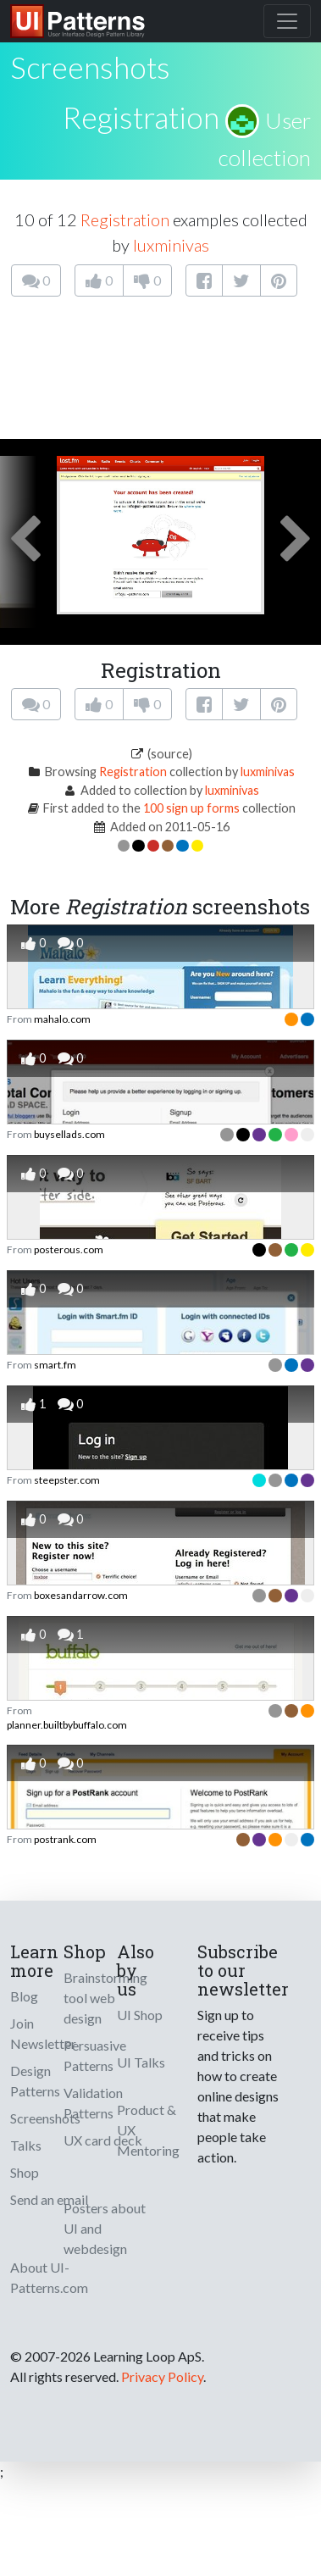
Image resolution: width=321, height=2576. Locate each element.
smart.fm (55, 1364)
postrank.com (65, 1839)
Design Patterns (35, 2080)
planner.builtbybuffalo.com (67, 1724)
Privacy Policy (162, 2376)
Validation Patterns (93, 2103)
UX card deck (103, 2140)
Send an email (49, 2199)
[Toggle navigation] (287, 21)
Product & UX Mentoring (148, 2129)
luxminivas (171, 245)
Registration (141, 117)
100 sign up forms (191, 808)
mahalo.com (62, 1019)
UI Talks (141, 2062)
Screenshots (45, 2118)
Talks (26, 2145)
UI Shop (140, 2015)
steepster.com (67, 1480)
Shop (24, 2172)
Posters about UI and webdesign (105, 2228)
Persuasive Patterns (95, 2055)
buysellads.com (69, 1134)
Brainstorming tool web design (105, 1997)
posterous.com (68, 1249)
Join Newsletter (43, 2033)
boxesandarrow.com (81, 1595)
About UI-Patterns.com (49, 2277)
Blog (24, 1996)
